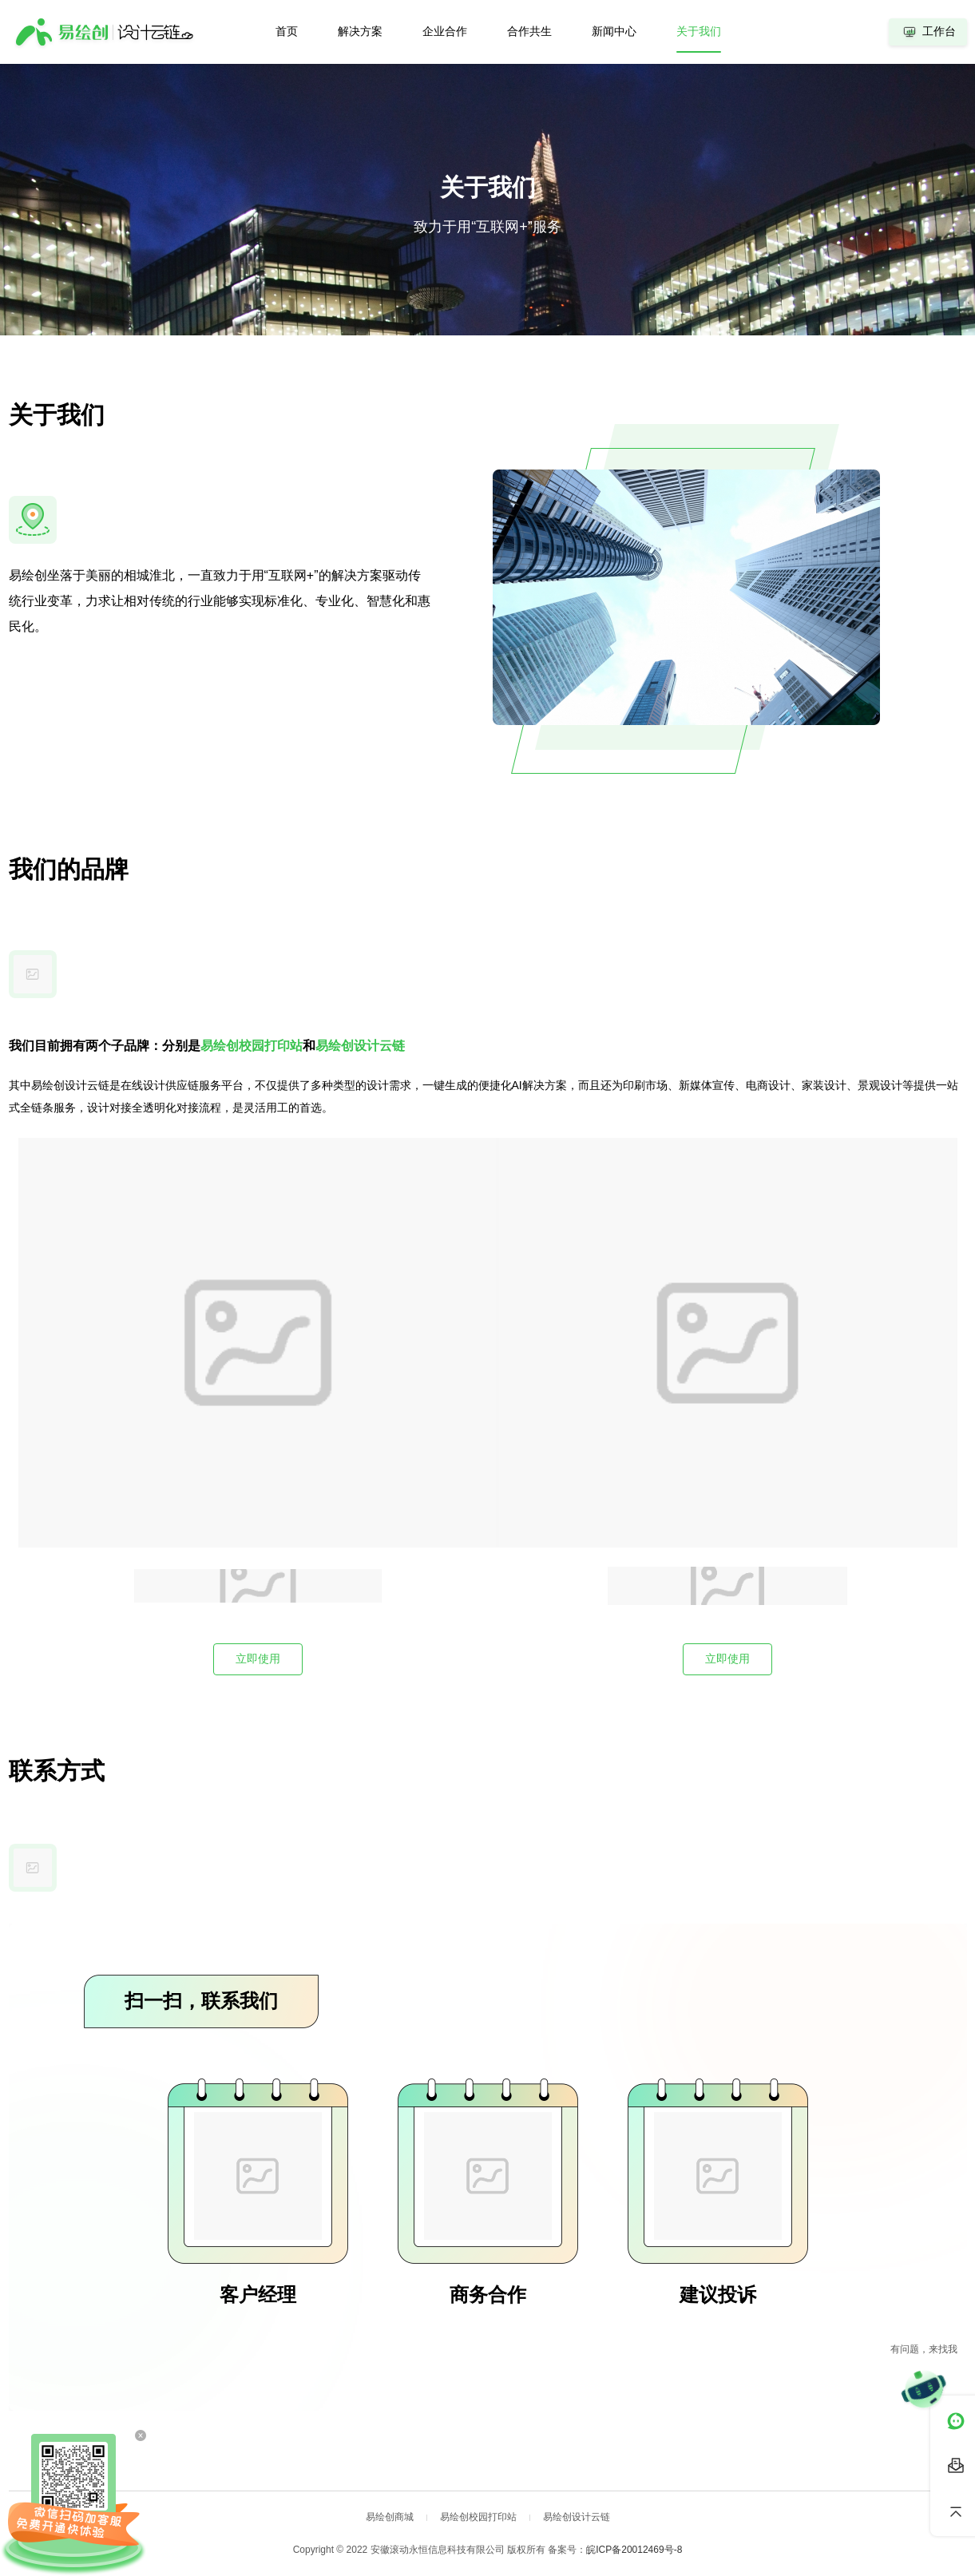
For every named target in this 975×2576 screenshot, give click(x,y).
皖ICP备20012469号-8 (634, 2549)
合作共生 (529, 31)
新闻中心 (614, 31)
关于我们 (698, 31)
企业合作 (444, 31)
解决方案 (360, 31)
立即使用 (258, 1658)
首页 (286, 31)
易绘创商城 (390, 2516)
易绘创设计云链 (576, 2516)
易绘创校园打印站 (478, 2516)
